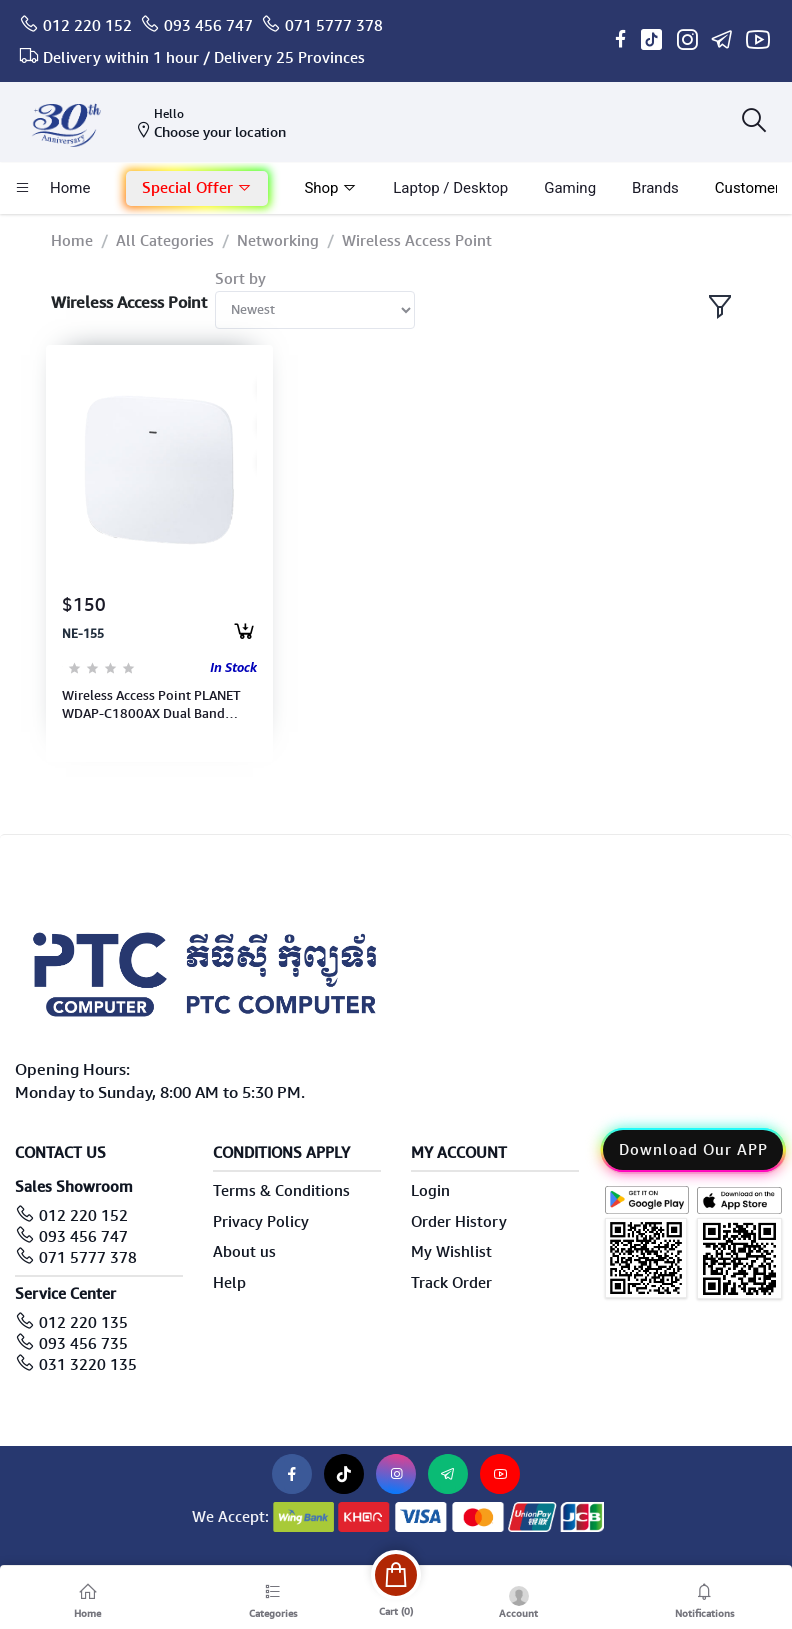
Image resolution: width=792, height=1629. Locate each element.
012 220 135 (83, 1323)
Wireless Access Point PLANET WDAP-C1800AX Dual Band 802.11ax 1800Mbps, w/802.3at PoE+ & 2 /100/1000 (158, 705)
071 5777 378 (334, 26)
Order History (459, 1222)
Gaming (570, 188)
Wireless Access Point (417, 241)
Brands (655, 188)
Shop (330, 188)
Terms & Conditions (281, 1191)
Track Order (451, 1283)
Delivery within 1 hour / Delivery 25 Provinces (204, 58)
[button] (197, 188)
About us (244, 1252)
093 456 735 (83, 1344)
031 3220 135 (88, 1365)
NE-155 (83, 634)
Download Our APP (693, 1150)
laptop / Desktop (450, 188)
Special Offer (197, 188)
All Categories (165, 241)
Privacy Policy (261, 1222)
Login (430, 1191)
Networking (278, 241)
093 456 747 (208, 26)
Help (229, 1283)
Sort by (240, 279)
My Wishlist (451, 1252)
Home (72, 241)
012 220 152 (87, 26)
